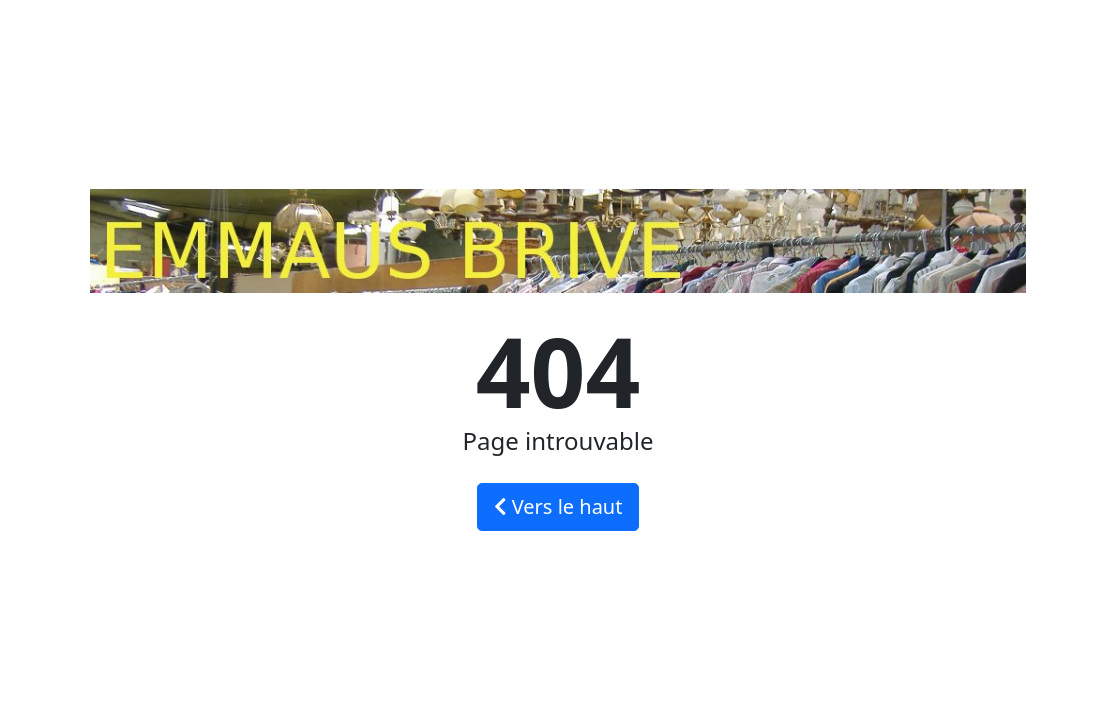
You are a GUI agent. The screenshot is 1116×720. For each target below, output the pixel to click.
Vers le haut (558, 506)
